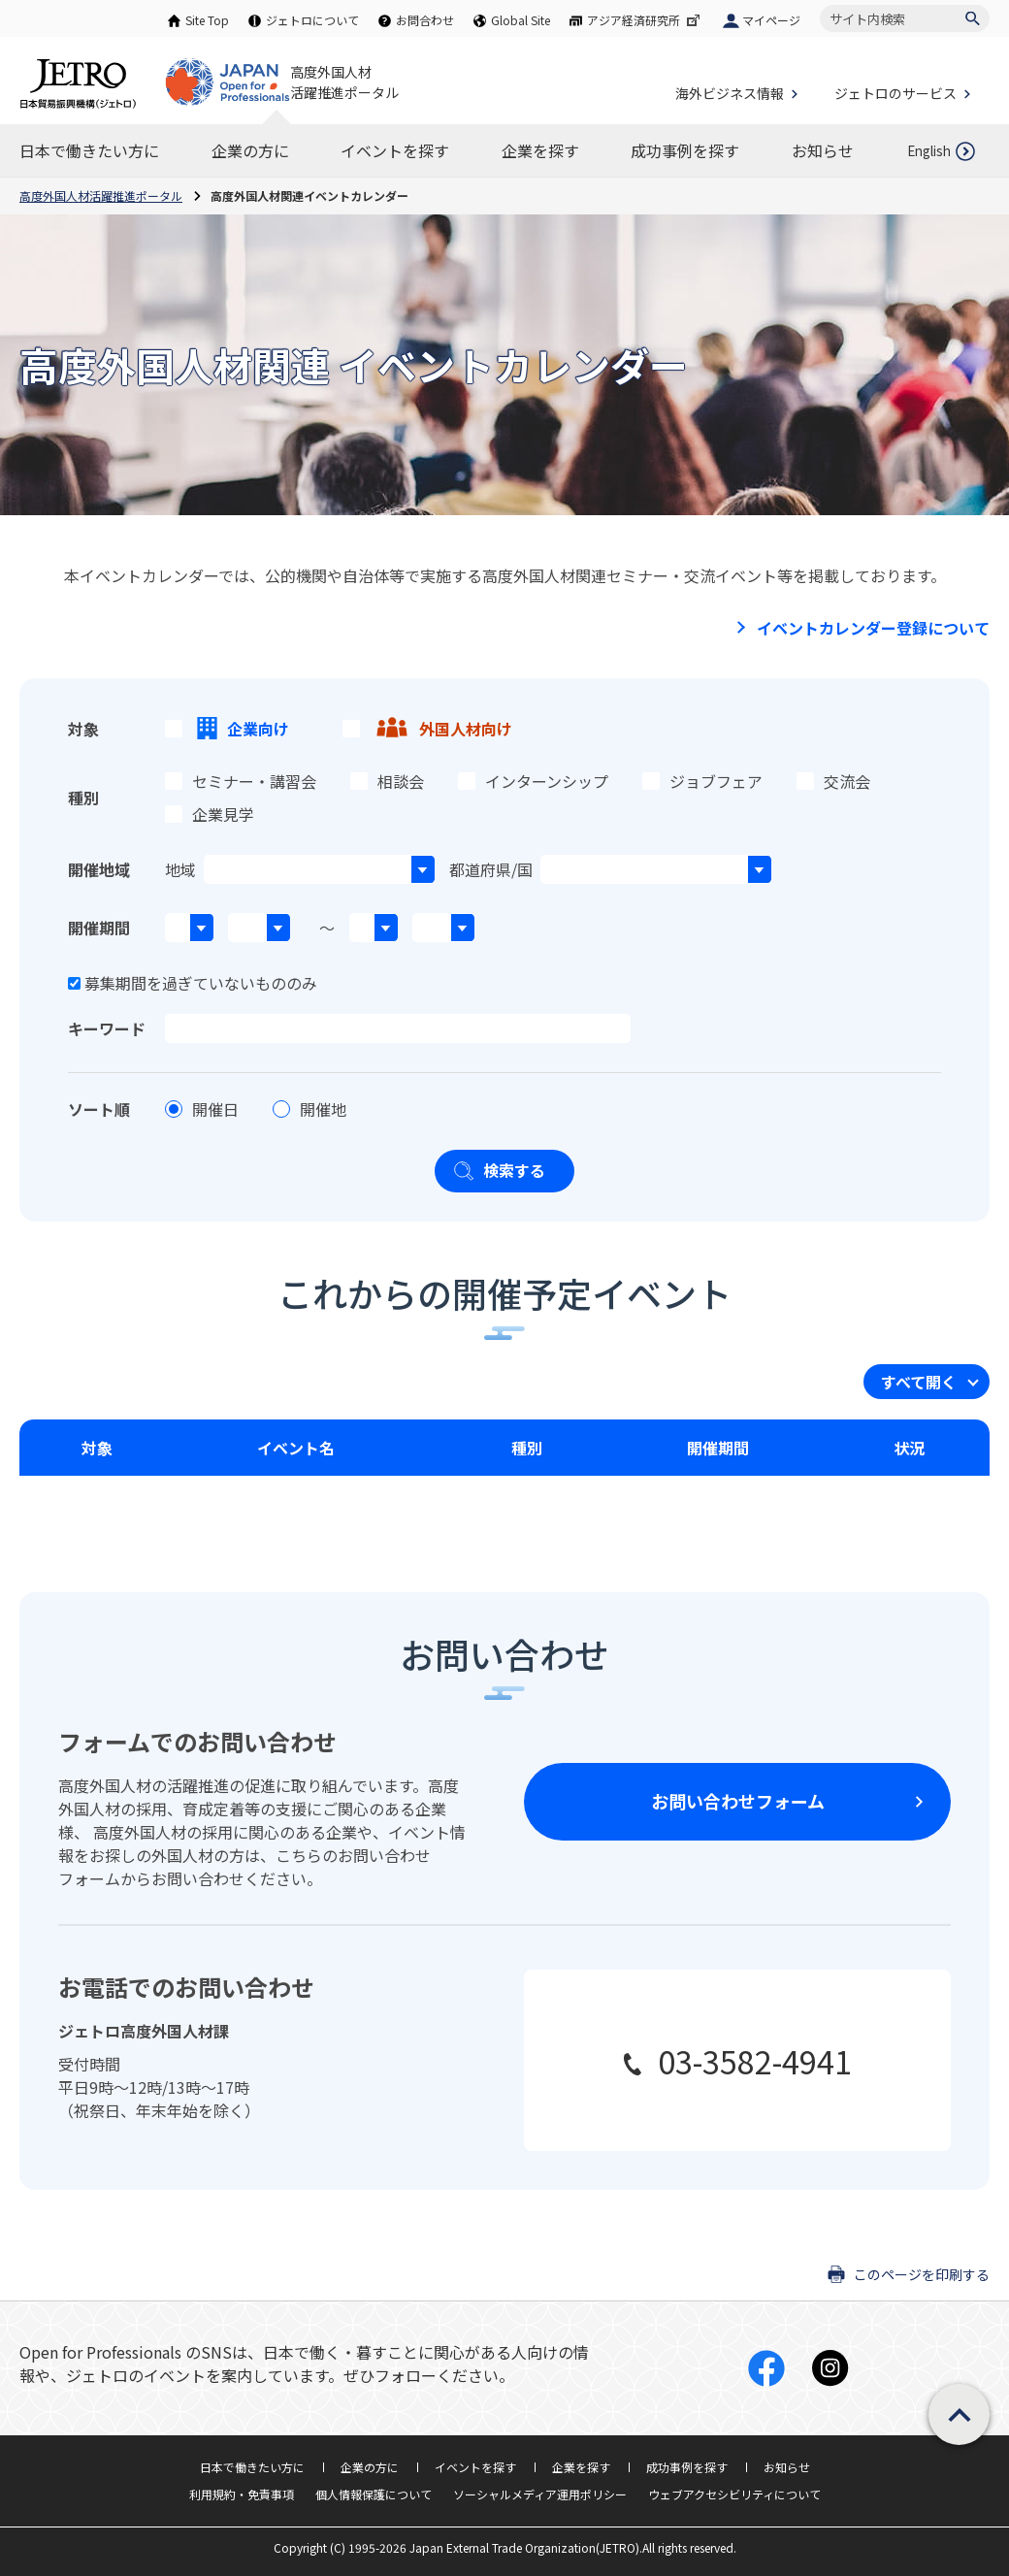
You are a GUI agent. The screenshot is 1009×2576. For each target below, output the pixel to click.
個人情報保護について (373, 2494)
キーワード (107, 1028)
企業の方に (370, 2467)
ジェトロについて (312, 20)
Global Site (520, 20)
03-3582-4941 (755, 2060)
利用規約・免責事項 (241, 2494)
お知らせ (787, 2467)
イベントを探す (475, 2467)
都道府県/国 (491, 869)
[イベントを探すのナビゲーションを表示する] (395, 150)
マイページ (771, 20)
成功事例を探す (687, 2467)
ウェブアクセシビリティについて (734, 2494)
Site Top (207, 20)
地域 (180, 869)
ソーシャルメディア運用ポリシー (540, 2494)
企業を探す (581, 2467)
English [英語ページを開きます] (929, 151)
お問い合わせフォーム (738, 1800)
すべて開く (919, 1381)
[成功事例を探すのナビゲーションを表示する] (685, 150)
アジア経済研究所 (645, 20)
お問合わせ (425, 20)
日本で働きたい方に (252, 2467)
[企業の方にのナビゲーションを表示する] (250, 150)
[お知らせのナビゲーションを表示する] (822, 150)
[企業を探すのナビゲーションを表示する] (540, 150)
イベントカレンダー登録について (873, 627)
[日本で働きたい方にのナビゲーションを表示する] (89, 150)
